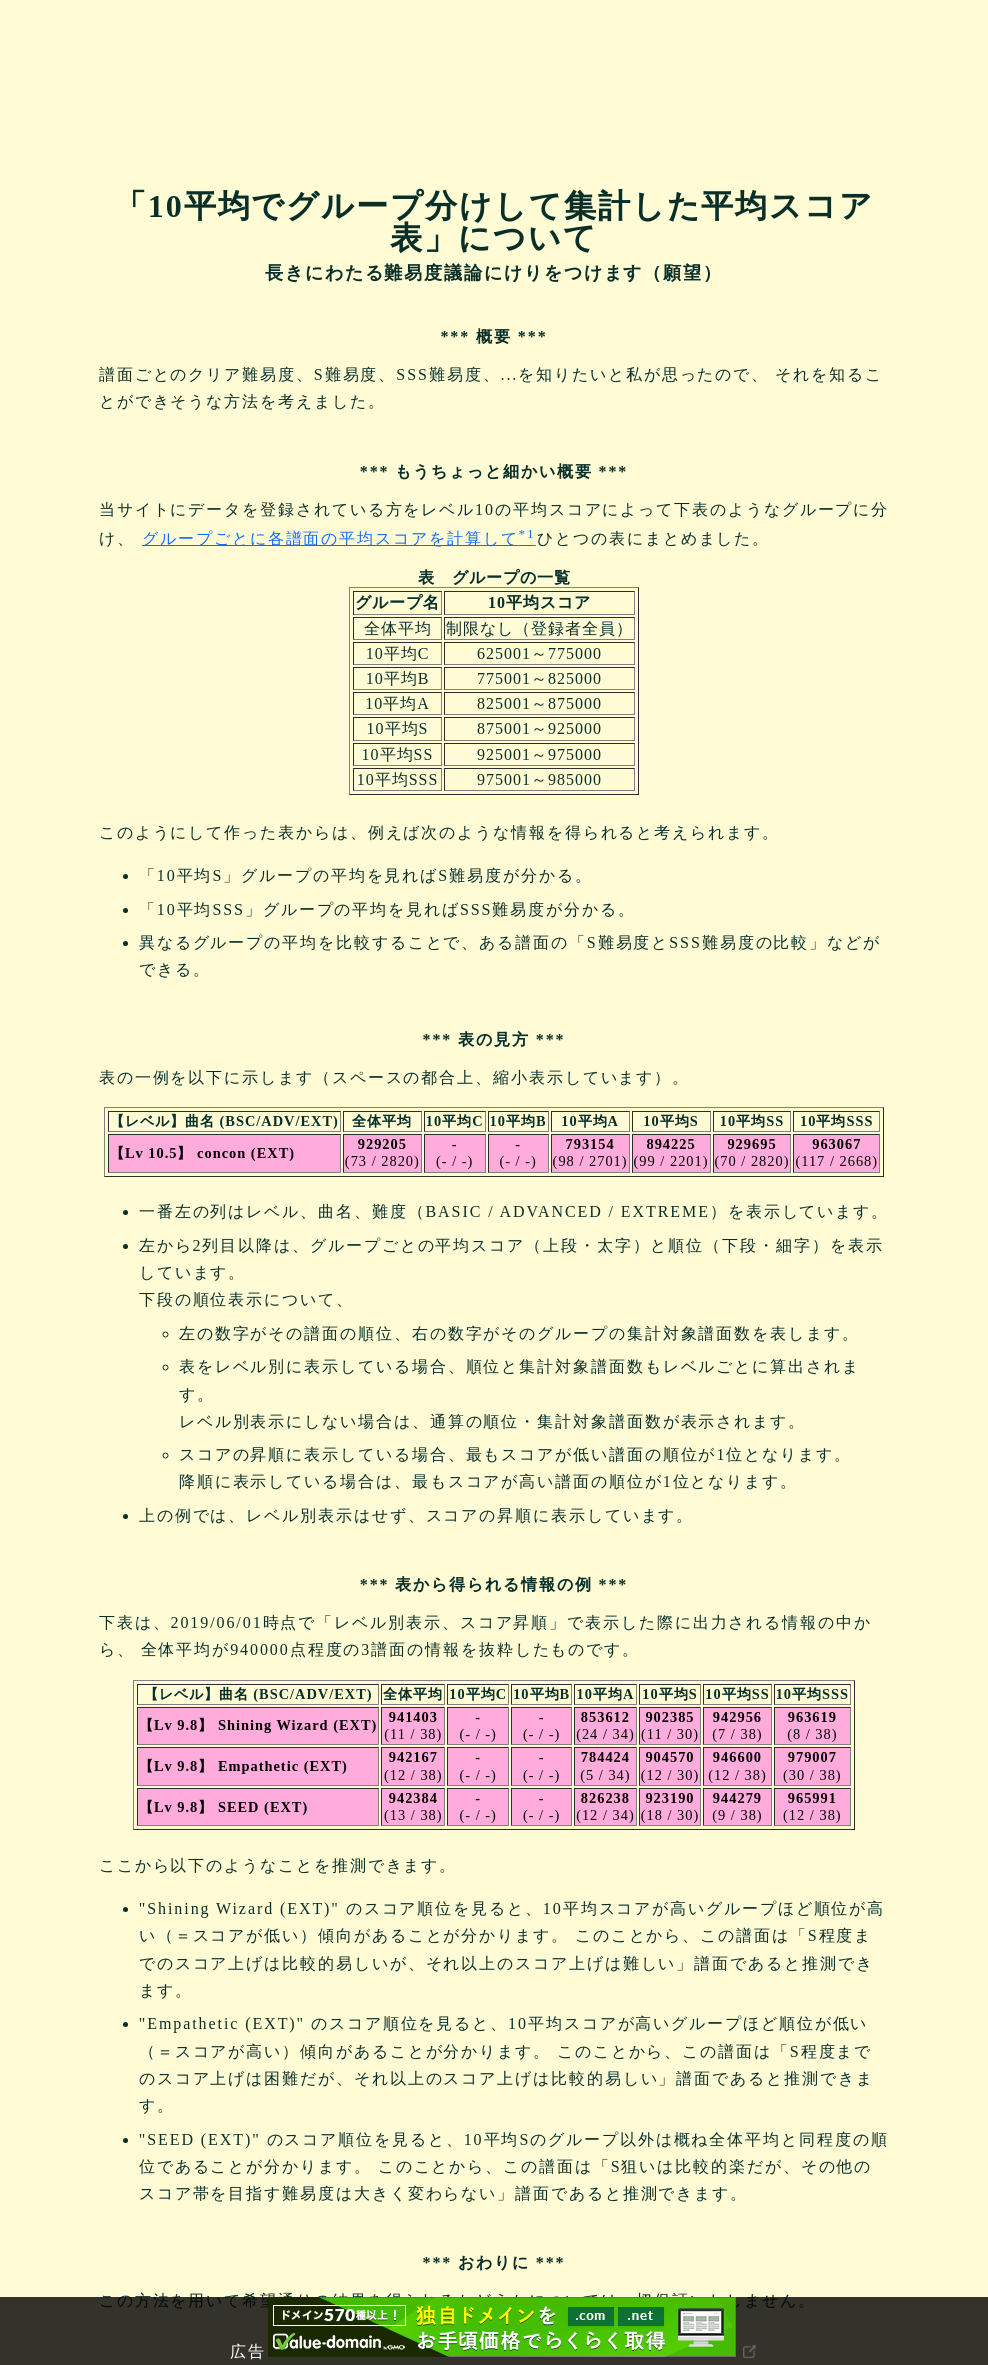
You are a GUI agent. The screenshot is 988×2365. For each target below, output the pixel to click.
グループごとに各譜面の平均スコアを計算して (339, 538)
